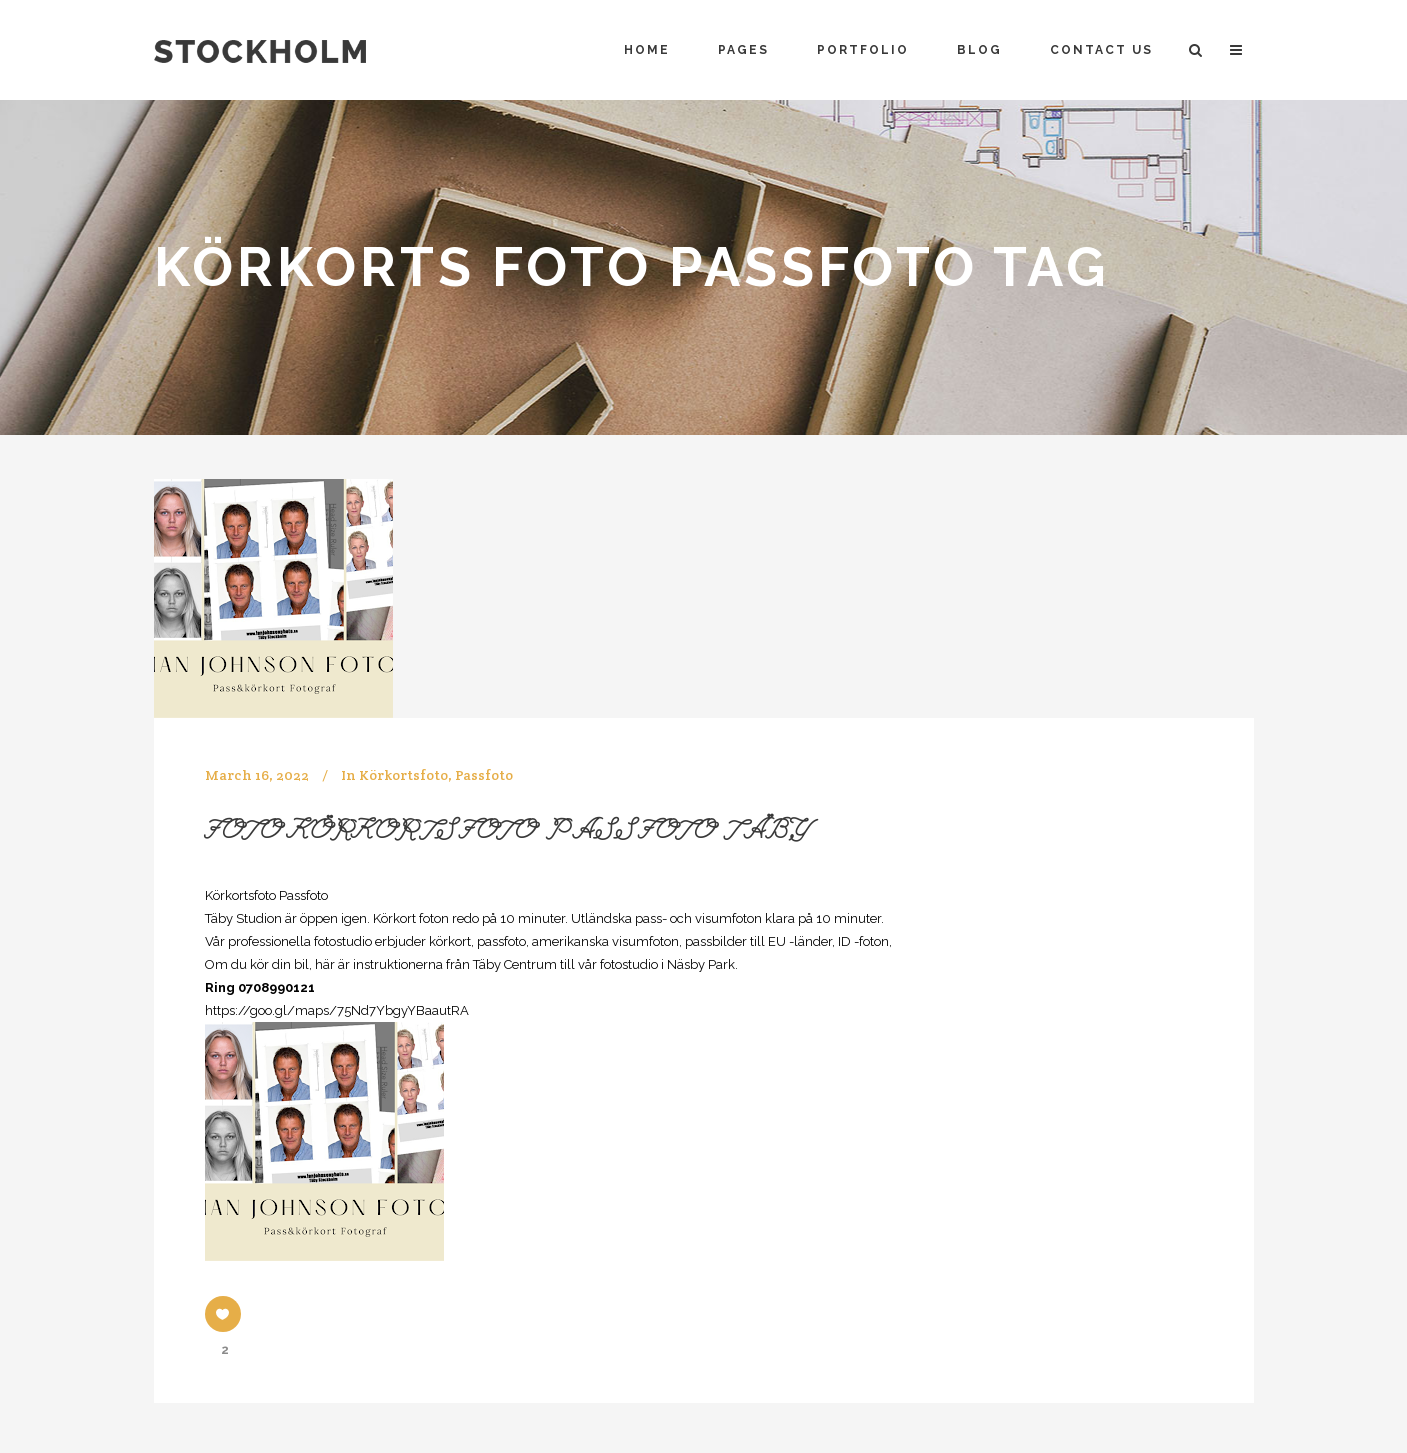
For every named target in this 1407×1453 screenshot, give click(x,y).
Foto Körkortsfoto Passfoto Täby (508, 833)
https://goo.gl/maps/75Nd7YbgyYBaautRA (337, 1010)
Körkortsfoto (403, 775)
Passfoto (484, 775)
